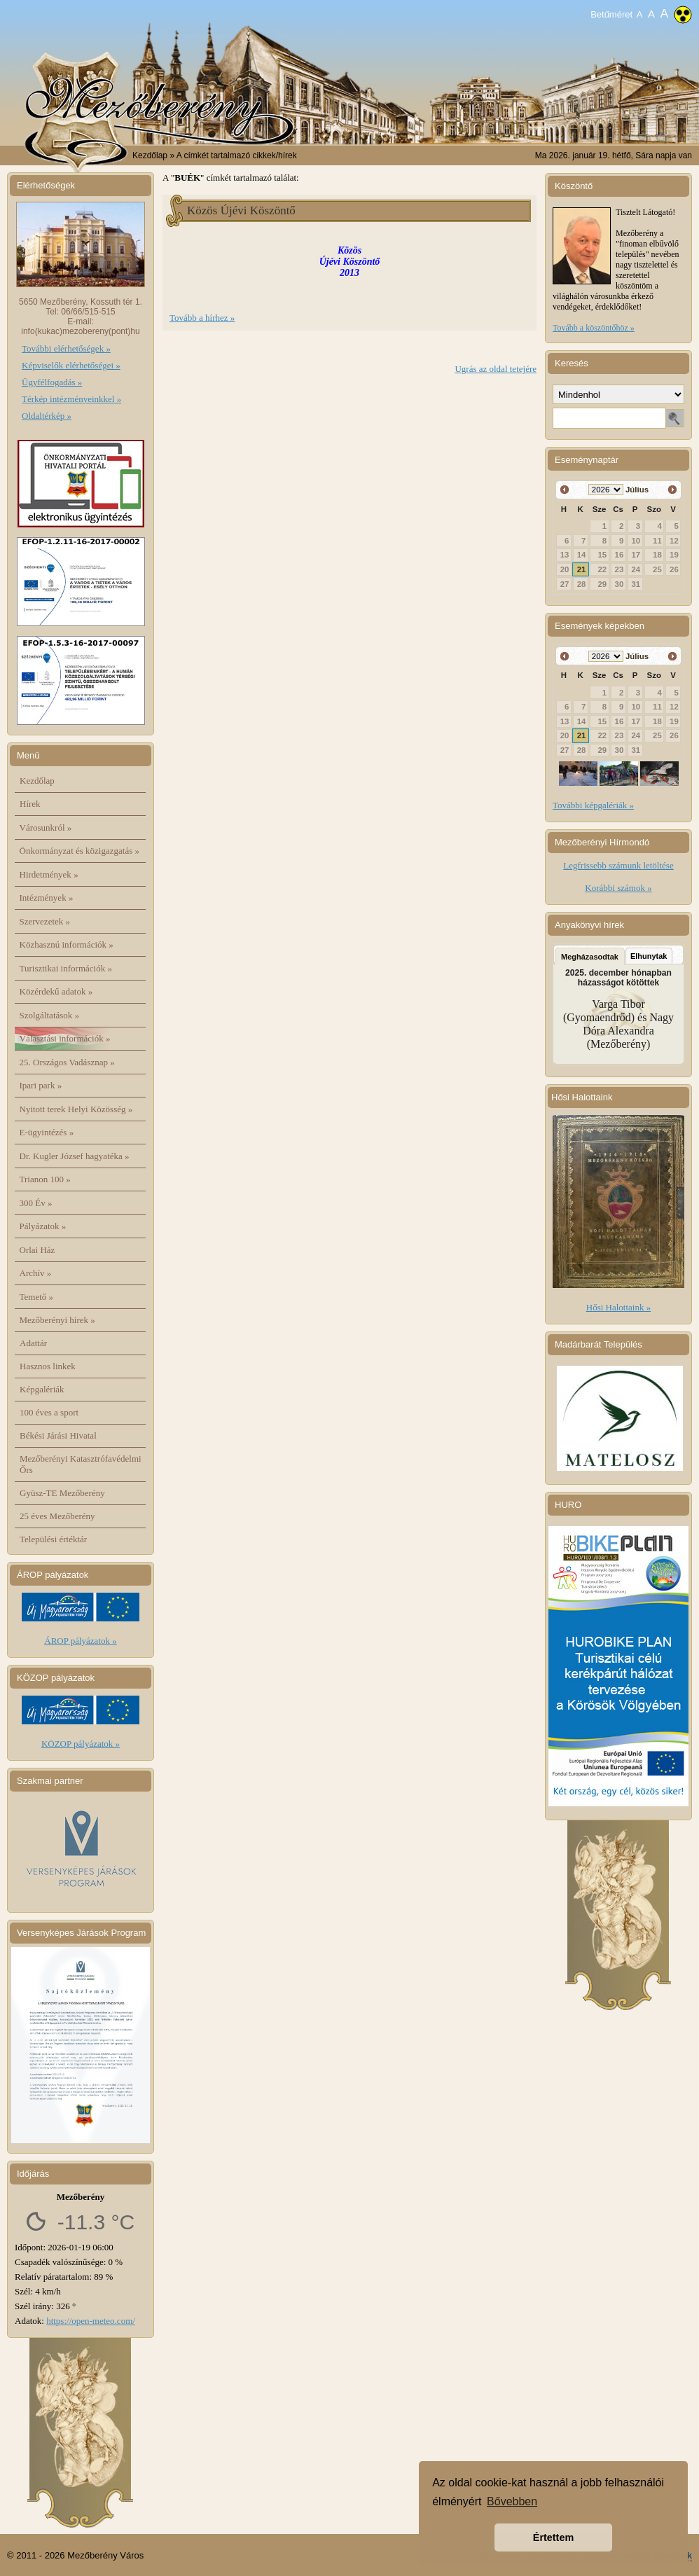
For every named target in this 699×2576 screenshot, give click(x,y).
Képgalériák (42, 1389)
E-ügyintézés (47, 1132)
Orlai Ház (37, 1250)
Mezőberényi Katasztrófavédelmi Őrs (80, 1464)
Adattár (33, 1343)
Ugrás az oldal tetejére (496, 368)
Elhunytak (648, 956)
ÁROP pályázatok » (80, 1640)
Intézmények (47, 897)
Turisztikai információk (66, 968)
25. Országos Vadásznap (67, 1062)
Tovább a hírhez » (202, 317)
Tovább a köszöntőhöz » (594, 328)
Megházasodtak (589, 957)
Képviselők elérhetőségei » (71, 365)
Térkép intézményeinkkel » (71, 399)
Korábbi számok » (618, 887)
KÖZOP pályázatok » (80, 1743)
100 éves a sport (49, 1412)
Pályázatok (43, 1226)
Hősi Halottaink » (618, 1307)
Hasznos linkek (48, 1366)
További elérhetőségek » (66, 348)
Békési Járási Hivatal (58, 1435)
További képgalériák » (593, 805)
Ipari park (41, 1085)
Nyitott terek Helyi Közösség (76, 1109)
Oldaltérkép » (46, 415)
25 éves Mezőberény (57, 1516)
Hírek (30, 803)
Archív (36, 1273)
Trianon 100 (45, 1179)
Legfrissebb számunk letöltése (618, 865)
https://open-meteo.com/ (90, 2320)
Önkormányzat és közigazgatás (79, 850)
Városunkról (46, 827)
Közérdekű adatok (56, 991)
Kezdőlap (149, 155)
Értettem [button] (553, 2537)
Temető (37, 1297)
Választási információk (65, 1038)
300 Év (36, 1203)
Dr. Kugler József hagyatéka (75, 1156)
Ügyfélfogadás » (52, 382)
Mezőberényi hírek (57, 1320)
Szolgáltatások (50, 1015)
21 (581, 569)
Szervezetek (45, 921)
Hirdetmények (49, 874)
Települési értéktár (53, 1539)
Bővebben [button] (512, 2501)
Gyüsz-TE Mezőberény (62, 1493)
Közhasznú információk (66, 944)
